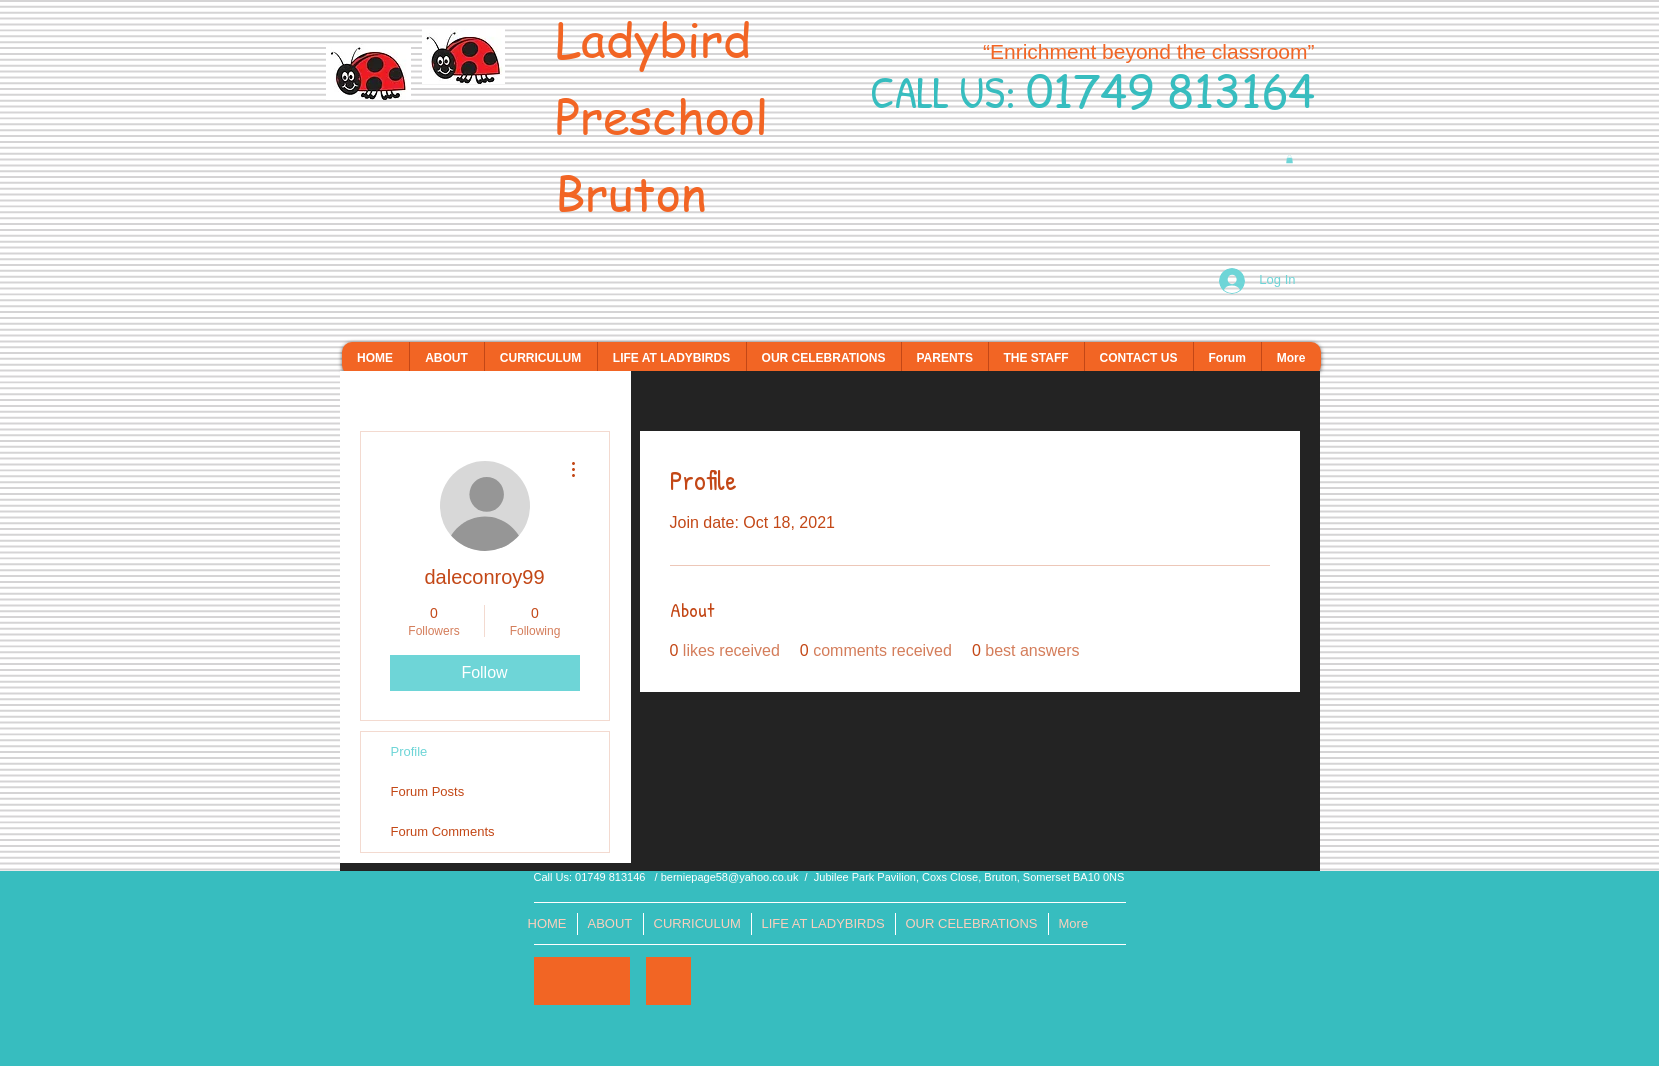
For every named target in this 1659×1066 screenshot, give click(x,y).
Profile (409, 751)
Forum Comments (443, 831)
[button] (1289, 159)
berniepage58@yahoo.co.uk (730, 877)
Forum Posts (428, 791)
